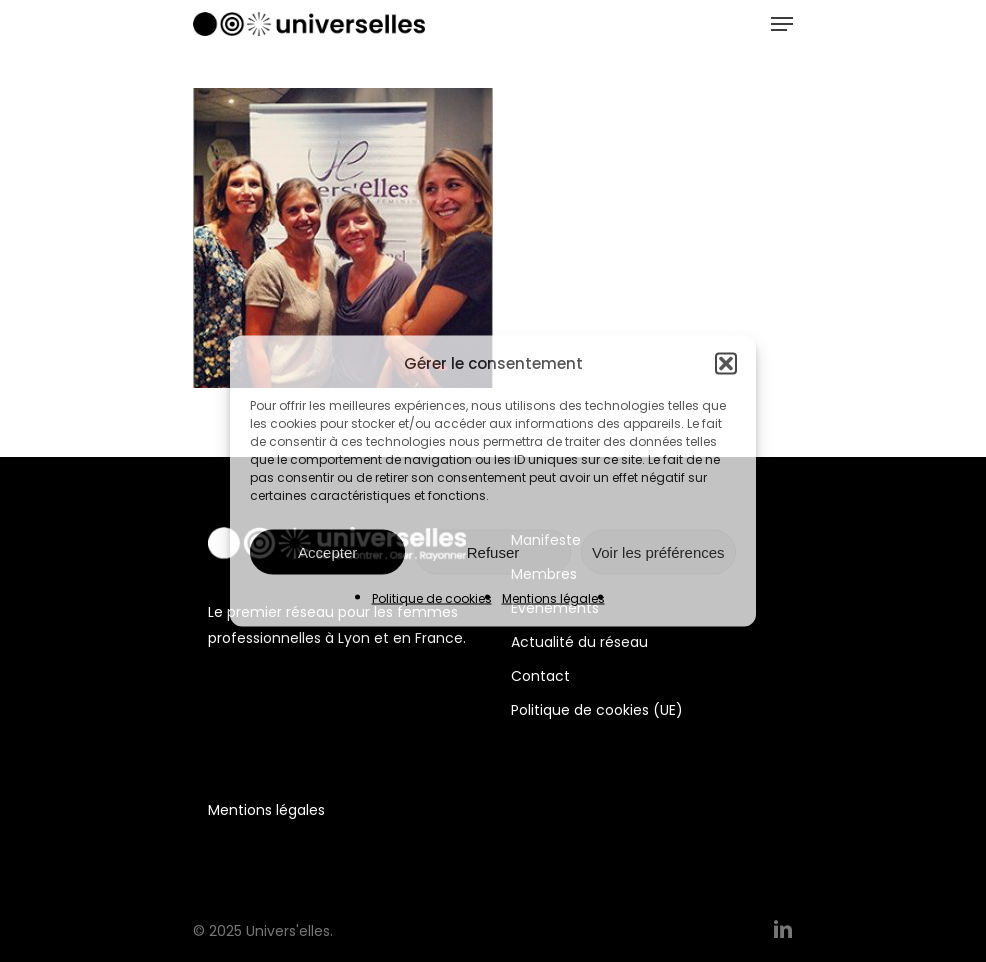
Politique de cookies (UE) (597, 710)
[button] (726, 364)
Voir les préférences (658, 551)
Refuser (493, 551)
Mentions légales (553, 598)
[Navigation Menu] (782, 24)
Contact (540, 676)
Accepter (327, 551)
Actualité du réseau (579, 642)
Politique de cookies (432, 598)
